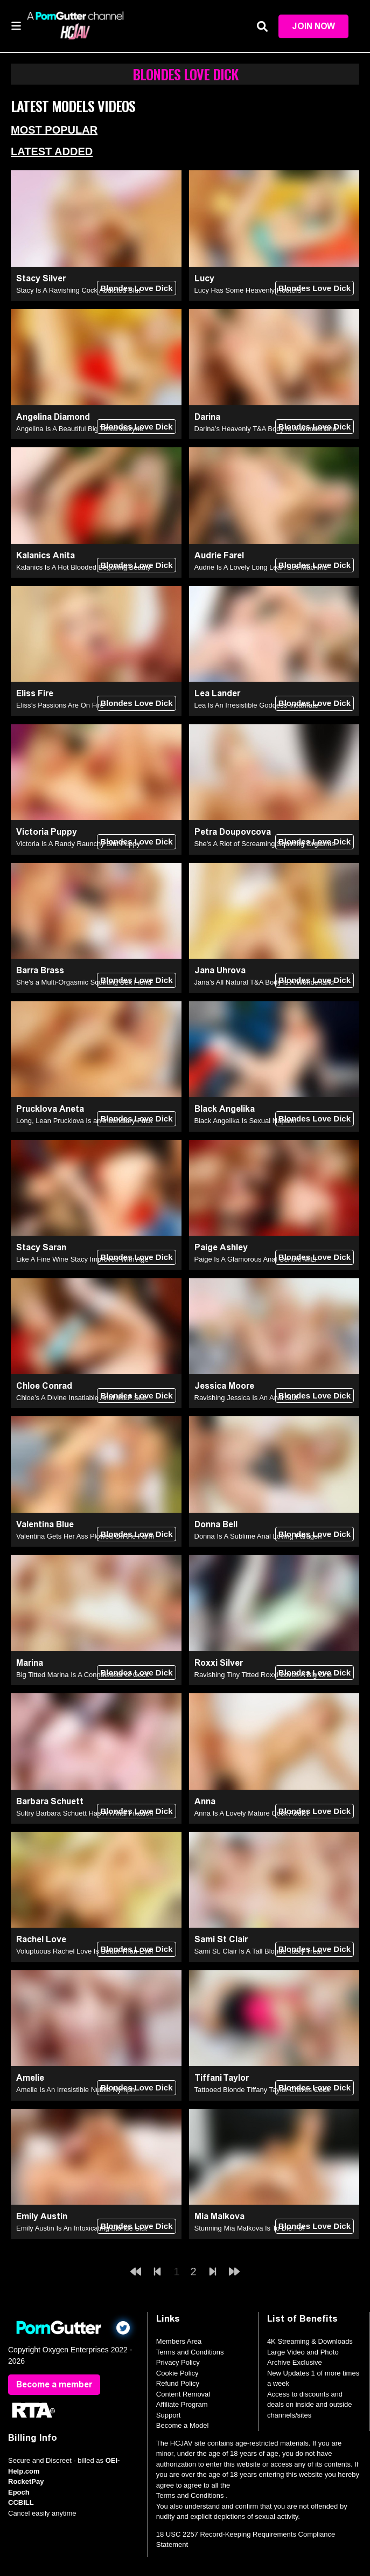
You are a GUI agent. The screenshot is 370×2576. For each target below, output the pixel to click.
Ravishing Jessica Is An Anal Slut (246, 1398)
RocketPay (26, 2481)
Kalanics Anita (45, 555)
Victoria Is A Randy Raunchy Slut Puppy (78, 844)
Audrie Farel (219, 555)
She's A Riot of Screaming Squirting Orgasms (264, 844)
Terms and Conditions (190, 2352)
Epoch (19, 2492)
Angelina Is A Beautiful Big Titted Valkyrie (79, 429)
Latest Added (52, 151)
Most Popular (54, 130)
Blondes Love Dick (136, 288)
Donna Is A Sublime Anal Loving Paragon (258, 1536)
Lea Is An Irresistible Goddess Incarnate (256, 705)
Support (168, 2415)
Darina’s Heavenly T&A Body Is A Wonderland (265, 429)
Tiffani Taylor (221, 2078)
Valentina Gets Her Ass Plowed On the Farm (85, 1536)
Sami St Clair (221, 1939)
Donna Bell (216, 1524)
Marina (29, 1663)
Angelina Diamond (53, 417)
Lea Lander (217, 693)
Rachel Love (41, 1939)
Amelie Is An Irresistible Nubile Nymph (75, 2090)
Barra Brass (40, 970)
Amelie (30, 2078)
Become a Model (182, 2425)
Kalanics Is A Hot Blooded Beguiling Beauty (83, 567)
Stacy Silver (41, 278)
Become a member (54, 2384)
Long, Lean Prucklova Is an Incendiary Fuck (84, 1121)
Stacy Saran (41, 1247)
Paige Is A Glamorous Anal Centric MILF (256, 1259)
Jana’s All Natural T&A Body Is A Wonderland (264, 982)
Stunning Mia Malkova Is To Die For (249, 2228)
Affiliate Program (182, 2404)
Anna (204, 1801)
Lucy (204, 278)
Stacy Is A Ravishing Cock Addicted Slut (78, 290)
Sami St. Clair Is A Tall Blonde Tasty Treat (258, 1951)
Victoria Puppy (46, 832)
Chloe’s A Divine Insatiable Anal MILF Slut (81, 1398)
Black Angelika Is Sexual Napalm (245, 1121)
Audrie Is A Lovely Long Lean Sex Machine (260, 567)
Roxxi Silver (218, 1663)
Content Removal (183, 2394)
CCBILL (21, 2502)
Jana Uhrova (220, 970)
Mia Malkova (219, 2216)
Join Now (313, 26)
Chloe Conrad (44, 1386)
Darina (207, 417)
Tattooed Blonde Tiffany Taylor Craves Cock (262, 2090)
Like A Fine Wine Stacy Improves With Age (82, 1259)
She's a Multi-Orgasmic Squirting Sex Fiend (83, 982)
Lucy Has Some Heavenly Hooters (248, 290)
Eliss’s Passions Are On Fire (60, 705)
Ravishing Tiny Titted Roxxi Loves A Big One (263, 1675)
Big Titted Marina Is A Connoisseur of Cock (82, 1675)
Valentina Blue (45, 1524)
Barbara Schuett (49, 1801)
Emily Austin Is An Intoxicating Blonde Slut (81, 2228)
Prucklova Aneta (50, 1109)
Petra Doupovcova (232, 832)
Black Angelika (224, 1109)
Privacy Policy (178, 2362)
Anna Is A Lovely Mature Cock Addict (251, 1813)
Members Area (179, 2341)
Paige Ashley (221, 1247)
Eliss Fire (34, 693)
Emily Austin (41, 2216)
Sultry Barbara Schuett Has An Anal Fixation (84, 1813)
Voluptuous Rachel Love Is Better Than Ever (85, 1951)
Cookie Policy (177, 2373)
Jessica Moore (224, 1386)
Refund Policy (177, 2383)
